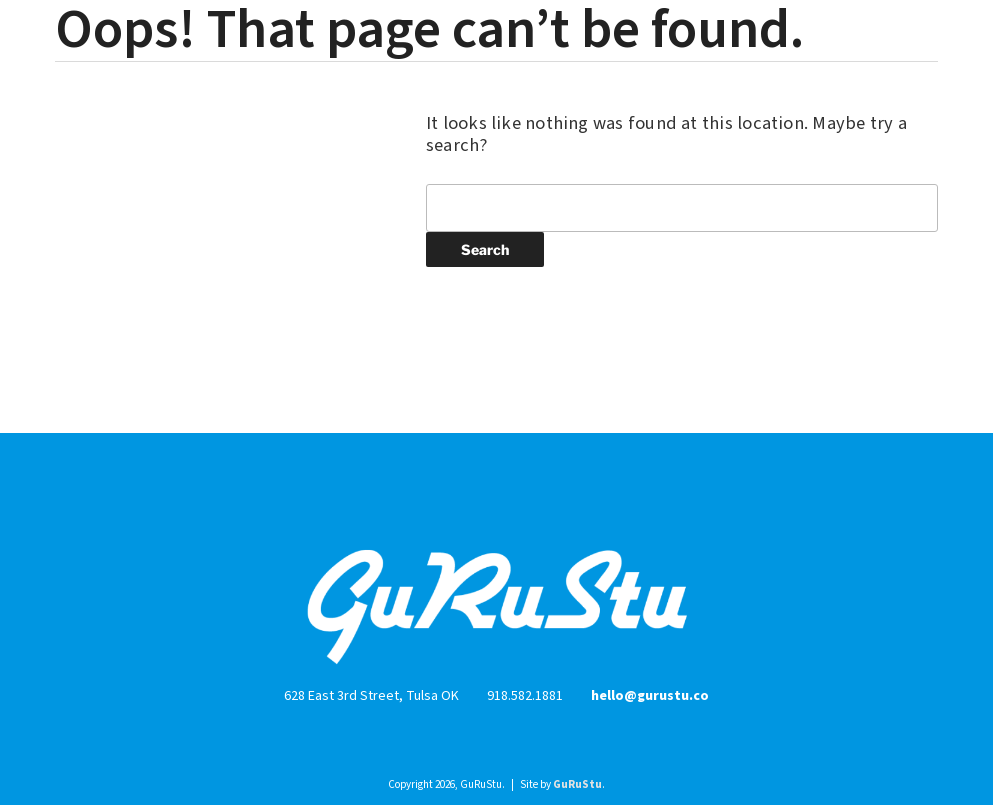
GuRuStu (577, 784)
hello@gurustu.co (650, 696)
